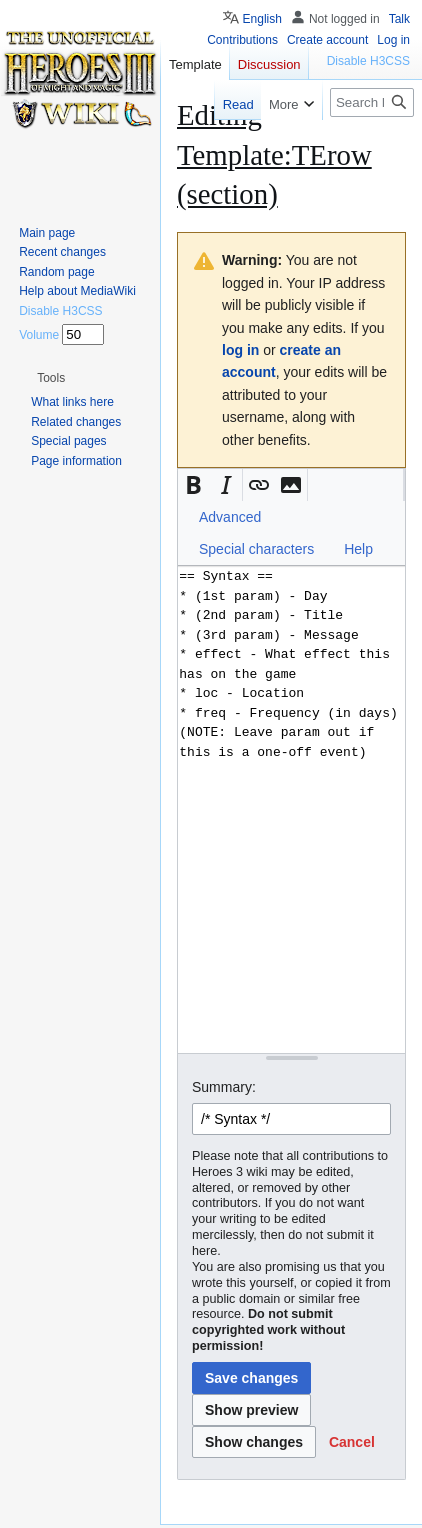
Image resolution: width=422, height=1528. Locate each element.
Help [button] (358, 549)
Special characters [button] (256, 549)
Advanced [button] (230, 517)
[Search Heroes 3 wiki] (372, 102)
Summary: (224, 1087)
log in (240, 350)
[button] (194, 485)
